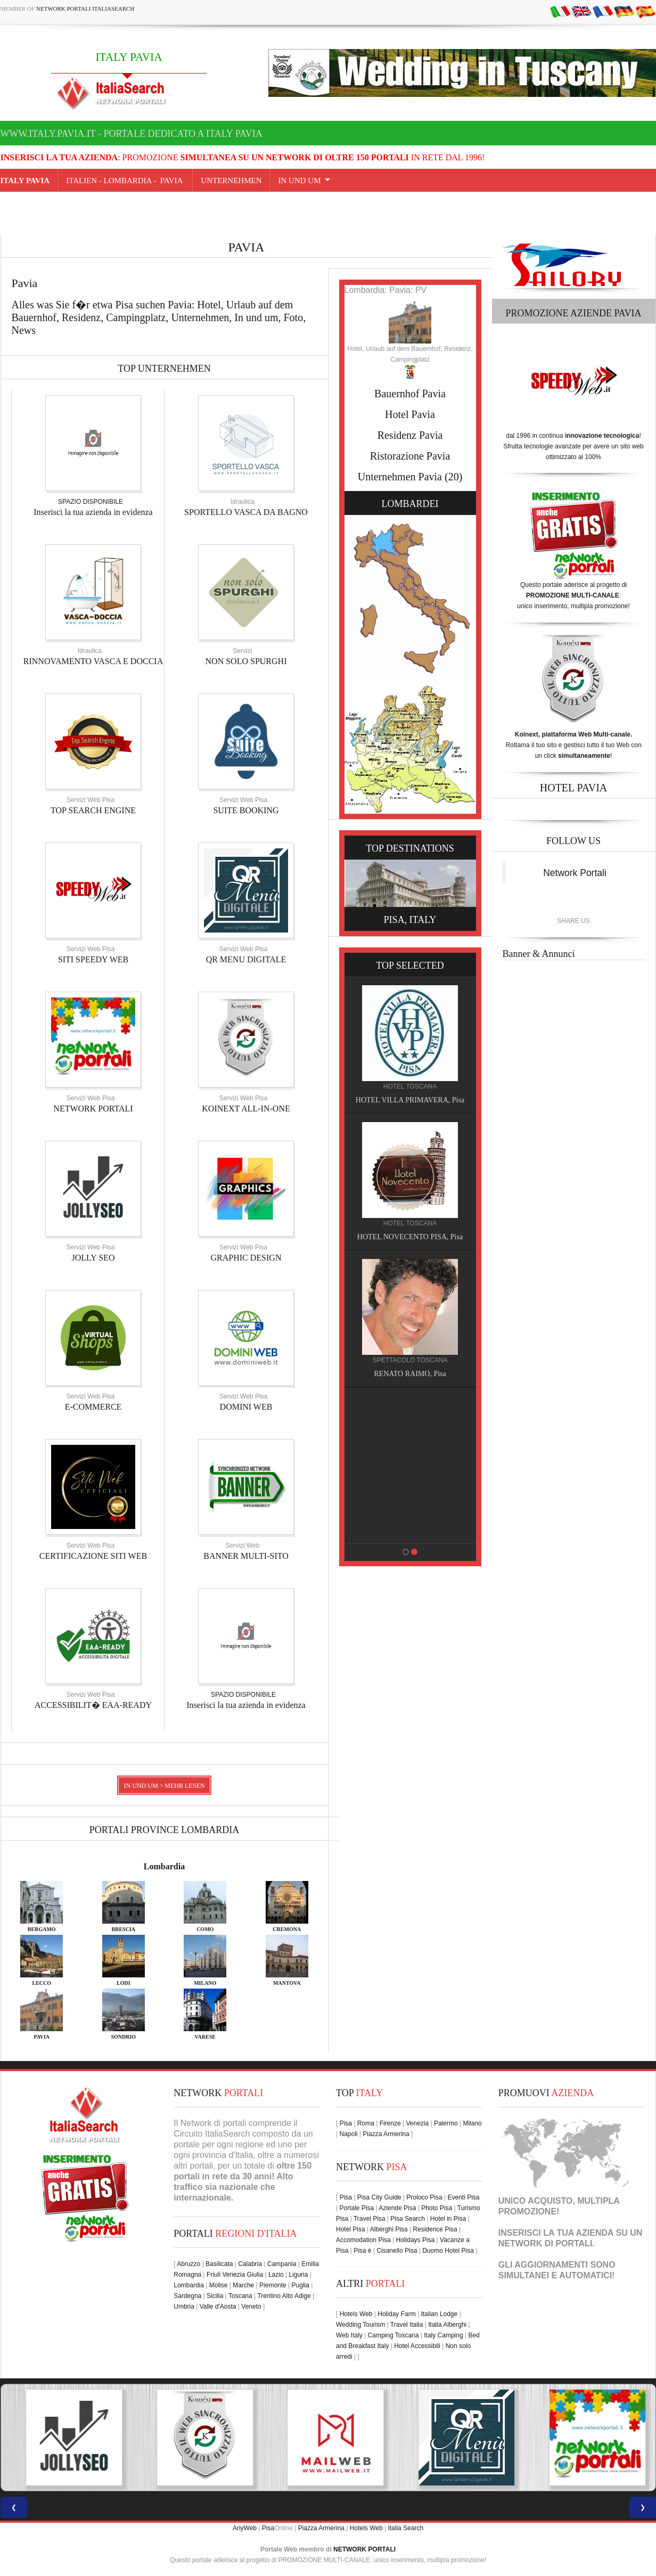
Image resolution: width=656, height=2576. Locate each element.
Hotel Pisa (350, 2229)
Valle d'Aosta (218, 2306)
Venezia (417, 2123)
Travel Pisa (370, 2218)
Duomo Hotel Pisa (448, 2250)
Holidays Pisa (415, 2240)
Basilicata (219, 2264)
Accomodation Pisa (363, 2240)
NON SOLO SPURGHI (246, 661)
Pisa (346, 2123)
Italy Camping (443, 2335)
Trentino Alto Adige (283, 2296)
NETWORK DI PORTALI (545, 2243)
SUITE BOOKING (245, 810)
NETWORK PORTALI (93, 1108)
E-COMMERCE (93, 1406)
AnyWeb (245, 2528)
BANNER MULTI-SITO (246, 1555)
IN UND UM (299, 180)
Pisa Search (407, 2218)
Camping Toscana (393, 2335)
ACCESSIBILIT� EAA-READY (93, 1705)
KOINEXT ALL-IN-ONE (246, 1108)
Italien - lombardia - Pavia (125, 180)
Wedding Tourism (360, 2324)
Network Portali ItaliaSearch (85, 8)
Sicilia (215, 2296)
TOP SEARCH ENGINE (93, 810)
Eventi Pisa (463, 2197)
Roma (365, 2123)
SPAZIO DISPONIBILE (90, 501)
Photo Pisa (436, 2208)
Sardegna (187, 2296)
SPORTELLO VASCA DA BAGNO (246, 512)
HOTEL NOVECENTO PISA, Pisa (414, 1237)
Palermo (446, 2123)
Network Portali (574, 873)
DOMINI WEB (246, 1406)
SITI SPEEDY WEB (93, 959)
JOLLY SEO (93, 1257)
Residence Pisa (435, 2229)
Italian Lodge (439, 2314)
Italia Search (405, 2528)
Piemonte (272, 2285)
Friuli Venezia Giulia (235, 2274)
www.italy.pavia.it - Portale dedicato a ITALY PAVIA (132, 133)
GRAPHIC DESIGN (246, 1257)
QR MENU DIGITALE (246, 959)
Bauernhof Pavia (410, 393)
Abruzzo (188, 2264)
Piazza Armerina (386, 2134)
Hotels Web (356, 2314)
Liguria (298, 2274)
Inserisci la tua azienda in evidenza (93, 512)
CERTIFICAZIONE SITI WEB (93, 1555)
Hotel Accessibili (417, 2346)
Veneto (251, 2306)
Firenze (390, 2123)
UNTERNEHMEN (231, 180)
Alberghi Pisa (389, 2229)
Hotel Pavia (410, 414)
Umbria (184, 2306)
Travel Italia (406, 2324)
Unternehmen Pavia (400, 477)
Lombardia (164, 1866)
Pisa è (362, 2250)
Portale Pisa (356, 2208)
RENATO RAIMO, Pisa (414, 1374)
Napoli (348, 2134)
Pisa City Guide (379, 2197)
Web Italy (349, 2335)
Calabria (250, 2264)
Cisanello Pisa (396, 2250)
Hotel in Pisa (448, 2218)
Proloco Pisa (424, 2197)
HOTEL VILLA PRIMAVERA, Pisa (414, 1100)
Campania (282, 2264)
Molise (218, 2285)
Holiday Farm (396, 2314)
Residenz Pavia (410, 435)
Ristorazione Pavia (410, 456)
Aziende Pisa (397, 2208)
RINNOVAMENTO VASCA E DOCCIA (93, 661)
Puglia (300, 2285)
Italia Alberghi (447, 2324)
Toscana (240, 2296)
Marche (243, 2285)
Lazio (276, 2274)
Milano (472, 2123)
